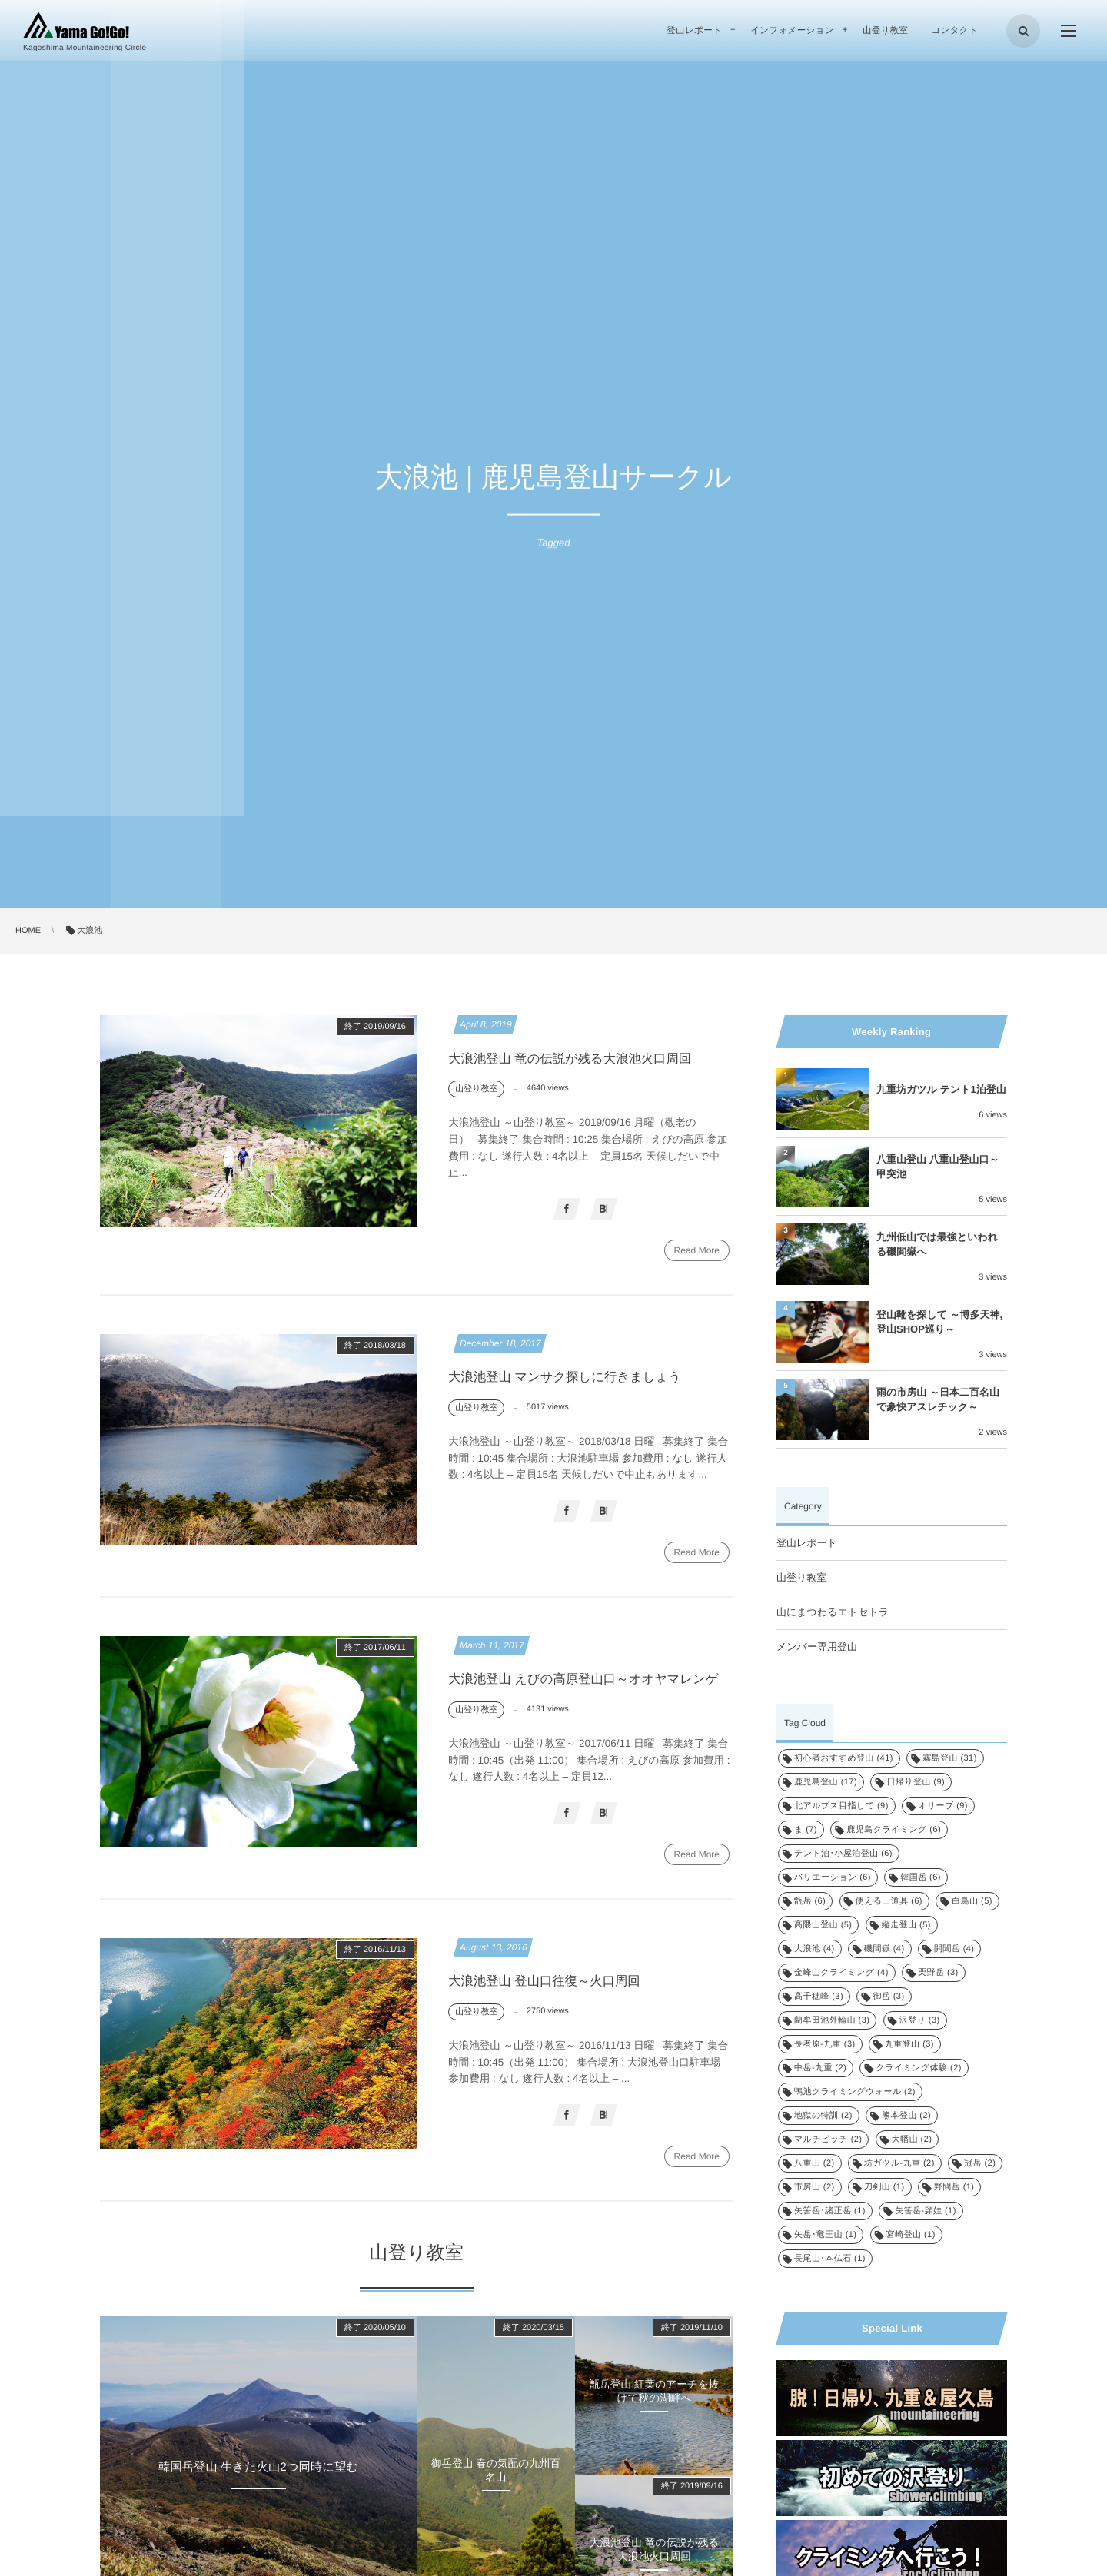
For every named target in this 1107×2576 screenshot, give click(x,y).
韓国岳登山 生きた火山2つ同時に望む (258, 2490)
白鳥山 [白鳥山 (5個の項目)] (972, 1901)
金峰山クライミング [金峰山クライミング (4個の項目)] (841, 1972)
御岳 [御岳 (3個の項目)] (888, 1996)
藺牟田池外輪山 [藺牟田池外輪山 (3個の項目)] (831, 2020)
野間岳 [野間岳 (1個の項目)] (954, 2187)
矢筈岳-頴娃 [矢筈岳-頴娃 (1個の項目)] (925, 2211)
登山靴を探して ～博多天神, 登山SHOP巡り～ (939, 1321)
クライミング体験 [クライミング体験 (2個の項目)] (918, 2068)
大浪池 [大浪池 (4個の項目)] (814, 1949)
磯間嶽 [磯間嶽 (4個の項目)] (884, 1949)
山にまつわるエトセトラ (832, 1612)
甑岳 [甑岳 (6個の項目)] (810, 1901)
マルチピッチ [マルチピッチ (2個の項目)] (828, 2139)
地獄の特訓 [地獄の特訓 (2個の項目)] (823, 2115)
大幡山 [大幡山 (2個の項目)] (912, 2139)
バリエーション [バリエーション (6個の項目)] (832, 1877)
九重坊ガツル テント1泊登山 (941, 1089)
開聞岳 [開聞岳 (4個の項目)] (954, 1949)
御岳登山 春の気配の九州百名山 (495, 2493)
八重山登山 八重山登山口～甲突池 (937, 1166)
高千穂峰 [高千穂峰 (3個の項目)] (818, 1996)
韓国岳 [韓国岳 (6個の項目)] (920, 1877)
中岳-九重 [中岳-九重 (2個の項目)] (820, 2068)
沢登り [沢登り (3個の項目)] (919, 2020)
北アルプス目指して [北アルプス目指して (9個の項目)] (841, 1806)
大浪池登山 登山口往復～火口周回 (548, 2000)
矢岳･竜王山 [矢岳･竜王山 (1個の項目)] (825, 2234)
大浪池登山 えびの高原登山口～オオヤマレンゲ (589, 1694)
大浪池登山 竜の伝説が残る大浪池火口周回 (574, 1059)
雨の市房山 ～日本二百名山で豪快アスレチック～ (937, 1399)
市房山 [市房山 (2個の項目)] (814, 2187)
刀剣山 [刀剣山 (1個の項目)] (884, 2187)
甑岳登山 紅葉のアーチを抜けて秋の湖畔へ (654, 2414)
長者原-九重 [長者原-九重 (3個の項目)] (825, 2044)
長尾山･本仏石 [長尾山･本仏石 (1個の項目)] (830, 2258)
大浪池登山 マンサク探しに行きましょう (569, 1387)
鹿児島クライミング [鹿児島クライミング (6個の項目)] (893, 1829)
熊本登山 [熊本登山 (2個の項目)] (906, 2115)
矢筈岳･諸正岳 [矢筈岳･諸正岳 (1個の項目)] (830, 2211)
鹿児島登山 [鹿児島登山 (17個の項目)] (825, 1782)
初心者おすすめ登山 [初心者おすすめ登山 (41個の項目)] (843, 1758)
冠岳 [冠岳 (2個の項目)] (980, 2163)
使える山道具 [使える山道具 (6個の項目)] (889, 1901)
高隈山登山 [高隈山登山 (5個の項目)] (823, 1925)
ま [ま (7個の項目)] (805, 1829)
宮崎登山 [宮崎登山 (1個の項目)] (911, 2234)
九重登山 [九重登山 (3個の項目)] (909, 2044)
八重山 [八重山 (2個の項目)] (814, 2163)
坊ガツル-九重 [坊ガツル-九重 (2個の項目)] (899, 2163)
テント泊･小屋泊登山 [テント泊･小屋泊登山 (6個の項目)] (843, 1853)
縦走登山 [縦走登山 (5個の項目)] (906, 1925)
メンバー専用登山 (816, 1646)
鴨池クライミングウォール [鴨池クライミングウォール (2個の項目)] (855, 2091)
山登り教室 (801, 1577)
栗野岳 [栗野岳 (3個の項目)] (938, 1972)
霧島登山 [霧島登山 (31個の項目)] (949, 1758)
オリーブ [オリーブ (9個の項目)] (943, 1806)
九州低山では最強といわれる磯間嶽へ (937, 1243)
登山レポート (806, 1543)
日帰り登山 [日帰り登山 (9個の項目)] (915, 1782)
